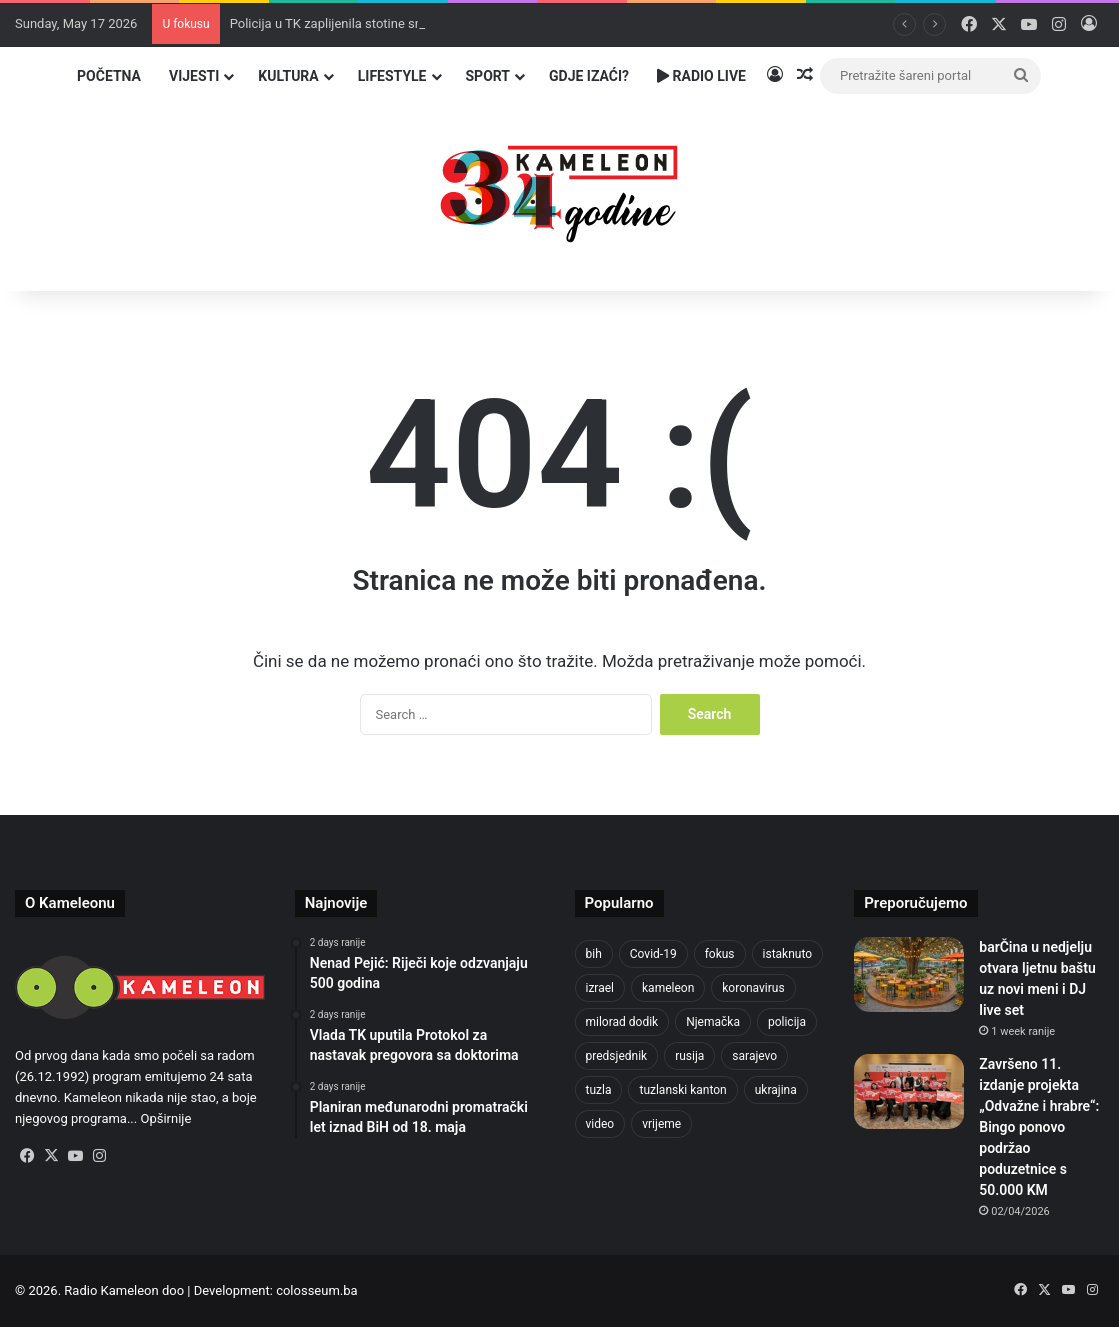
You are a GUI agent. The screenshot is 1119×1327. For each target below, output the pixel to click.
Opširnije (165, 1118)
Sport (488, 76)
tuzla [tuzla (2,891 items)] (599, 1090)
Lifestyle (392, 76)
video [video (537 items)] (600, 1124)
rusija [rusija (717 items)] (689, 1056)
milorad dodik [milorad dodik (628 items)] (622, 1022)
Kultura (288, 76)
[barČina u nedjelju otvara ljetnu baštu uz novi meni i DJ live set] (909, 974)
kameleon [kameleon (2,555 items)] (668, 988)
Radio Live (701, 76)
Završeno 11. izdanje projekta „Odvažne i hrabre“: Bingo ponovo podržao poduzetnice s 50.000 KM (1039, 1127)
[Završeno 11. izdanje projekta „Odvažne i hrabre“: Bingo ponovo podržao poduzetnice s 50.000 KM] (909, 1091)
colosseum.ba (316, 1290)
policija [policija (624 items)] (787, 1022)
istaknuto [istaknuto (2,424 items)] (788, 954)
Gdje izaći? (589, 76)
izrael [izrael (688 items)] (600, 988)
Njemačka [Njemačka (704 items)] (713, 1022)
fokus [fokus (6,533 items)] (720, 954)
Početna (109, 76)
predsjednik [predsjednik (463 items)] (617, 1056)
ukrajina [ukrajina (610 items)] (776, 1090)
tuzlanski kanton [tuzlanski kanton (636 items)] (682, 1090)
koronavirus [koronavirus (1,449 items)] (753, 988)
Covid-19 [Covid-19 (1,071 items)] (653, 954)
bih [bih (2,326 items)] (594, 954)
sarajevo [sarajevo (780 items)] (754, 1056)
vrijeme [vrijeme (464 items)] (661, 1124)
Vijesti (194, 76)
